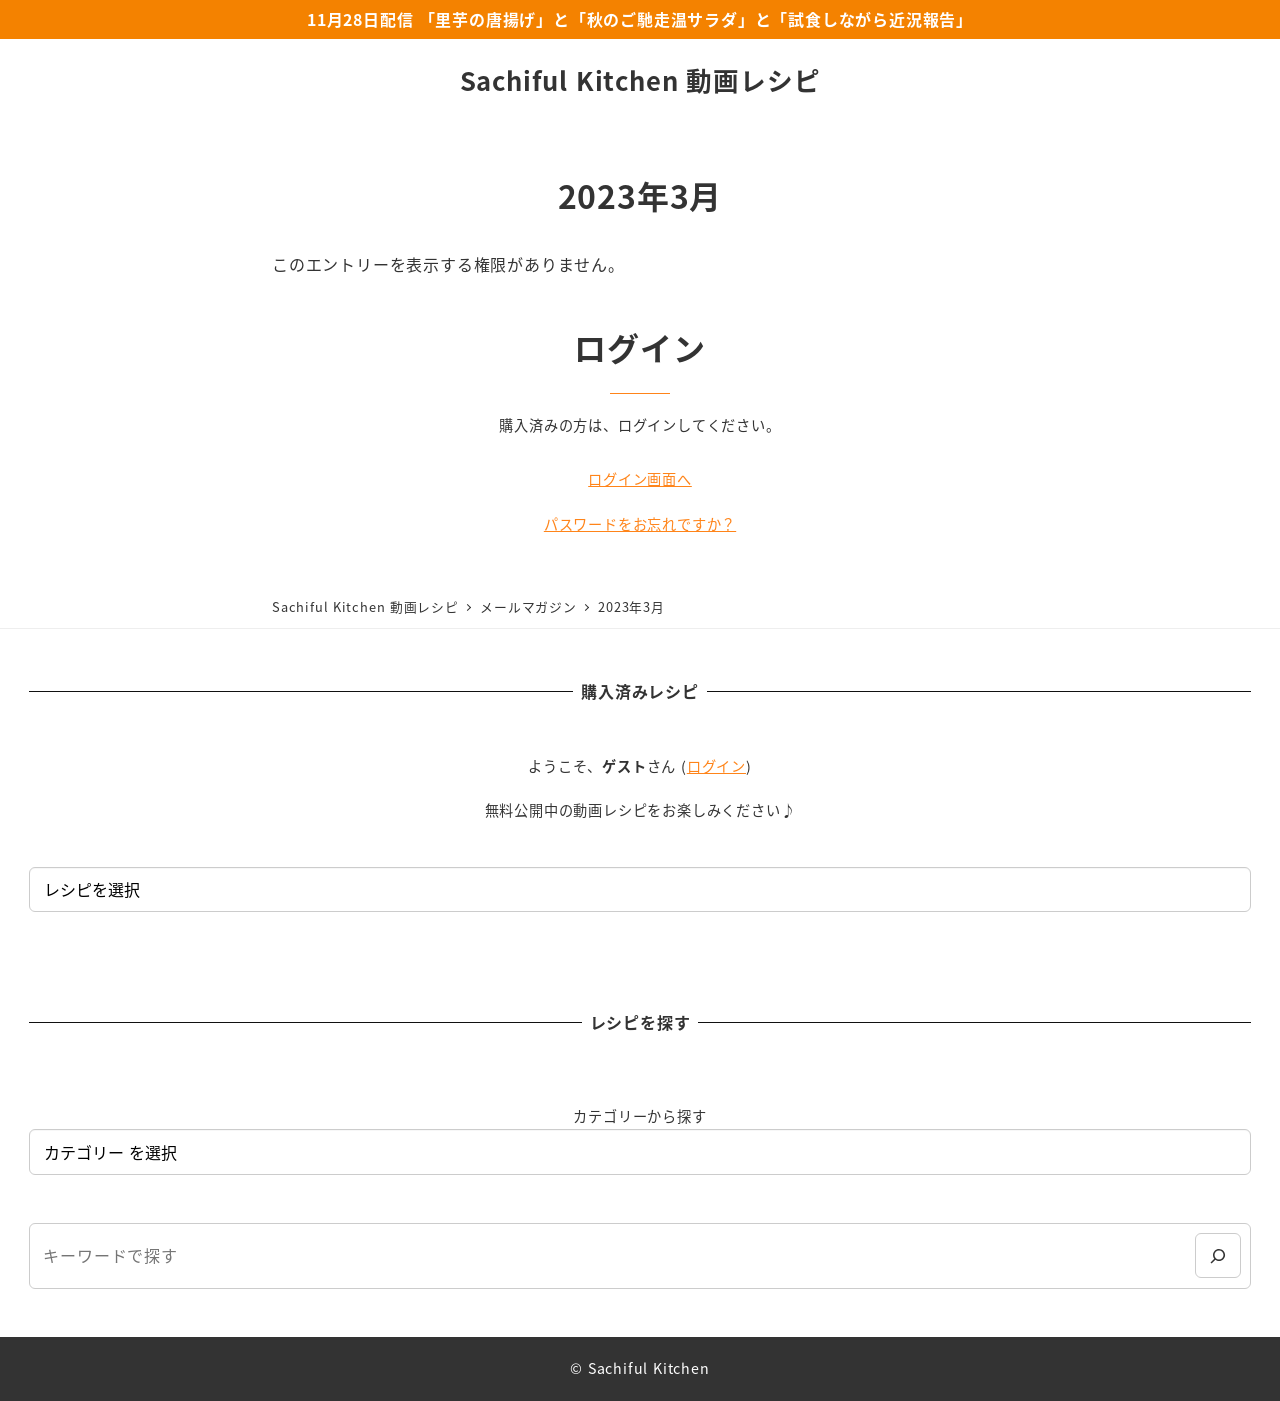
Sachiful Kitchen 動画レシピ (640, 79)
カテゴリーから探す (639, 1116)
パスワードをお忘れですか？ (640, 524)
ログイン (716, 766)
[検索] (1217, 1255)
